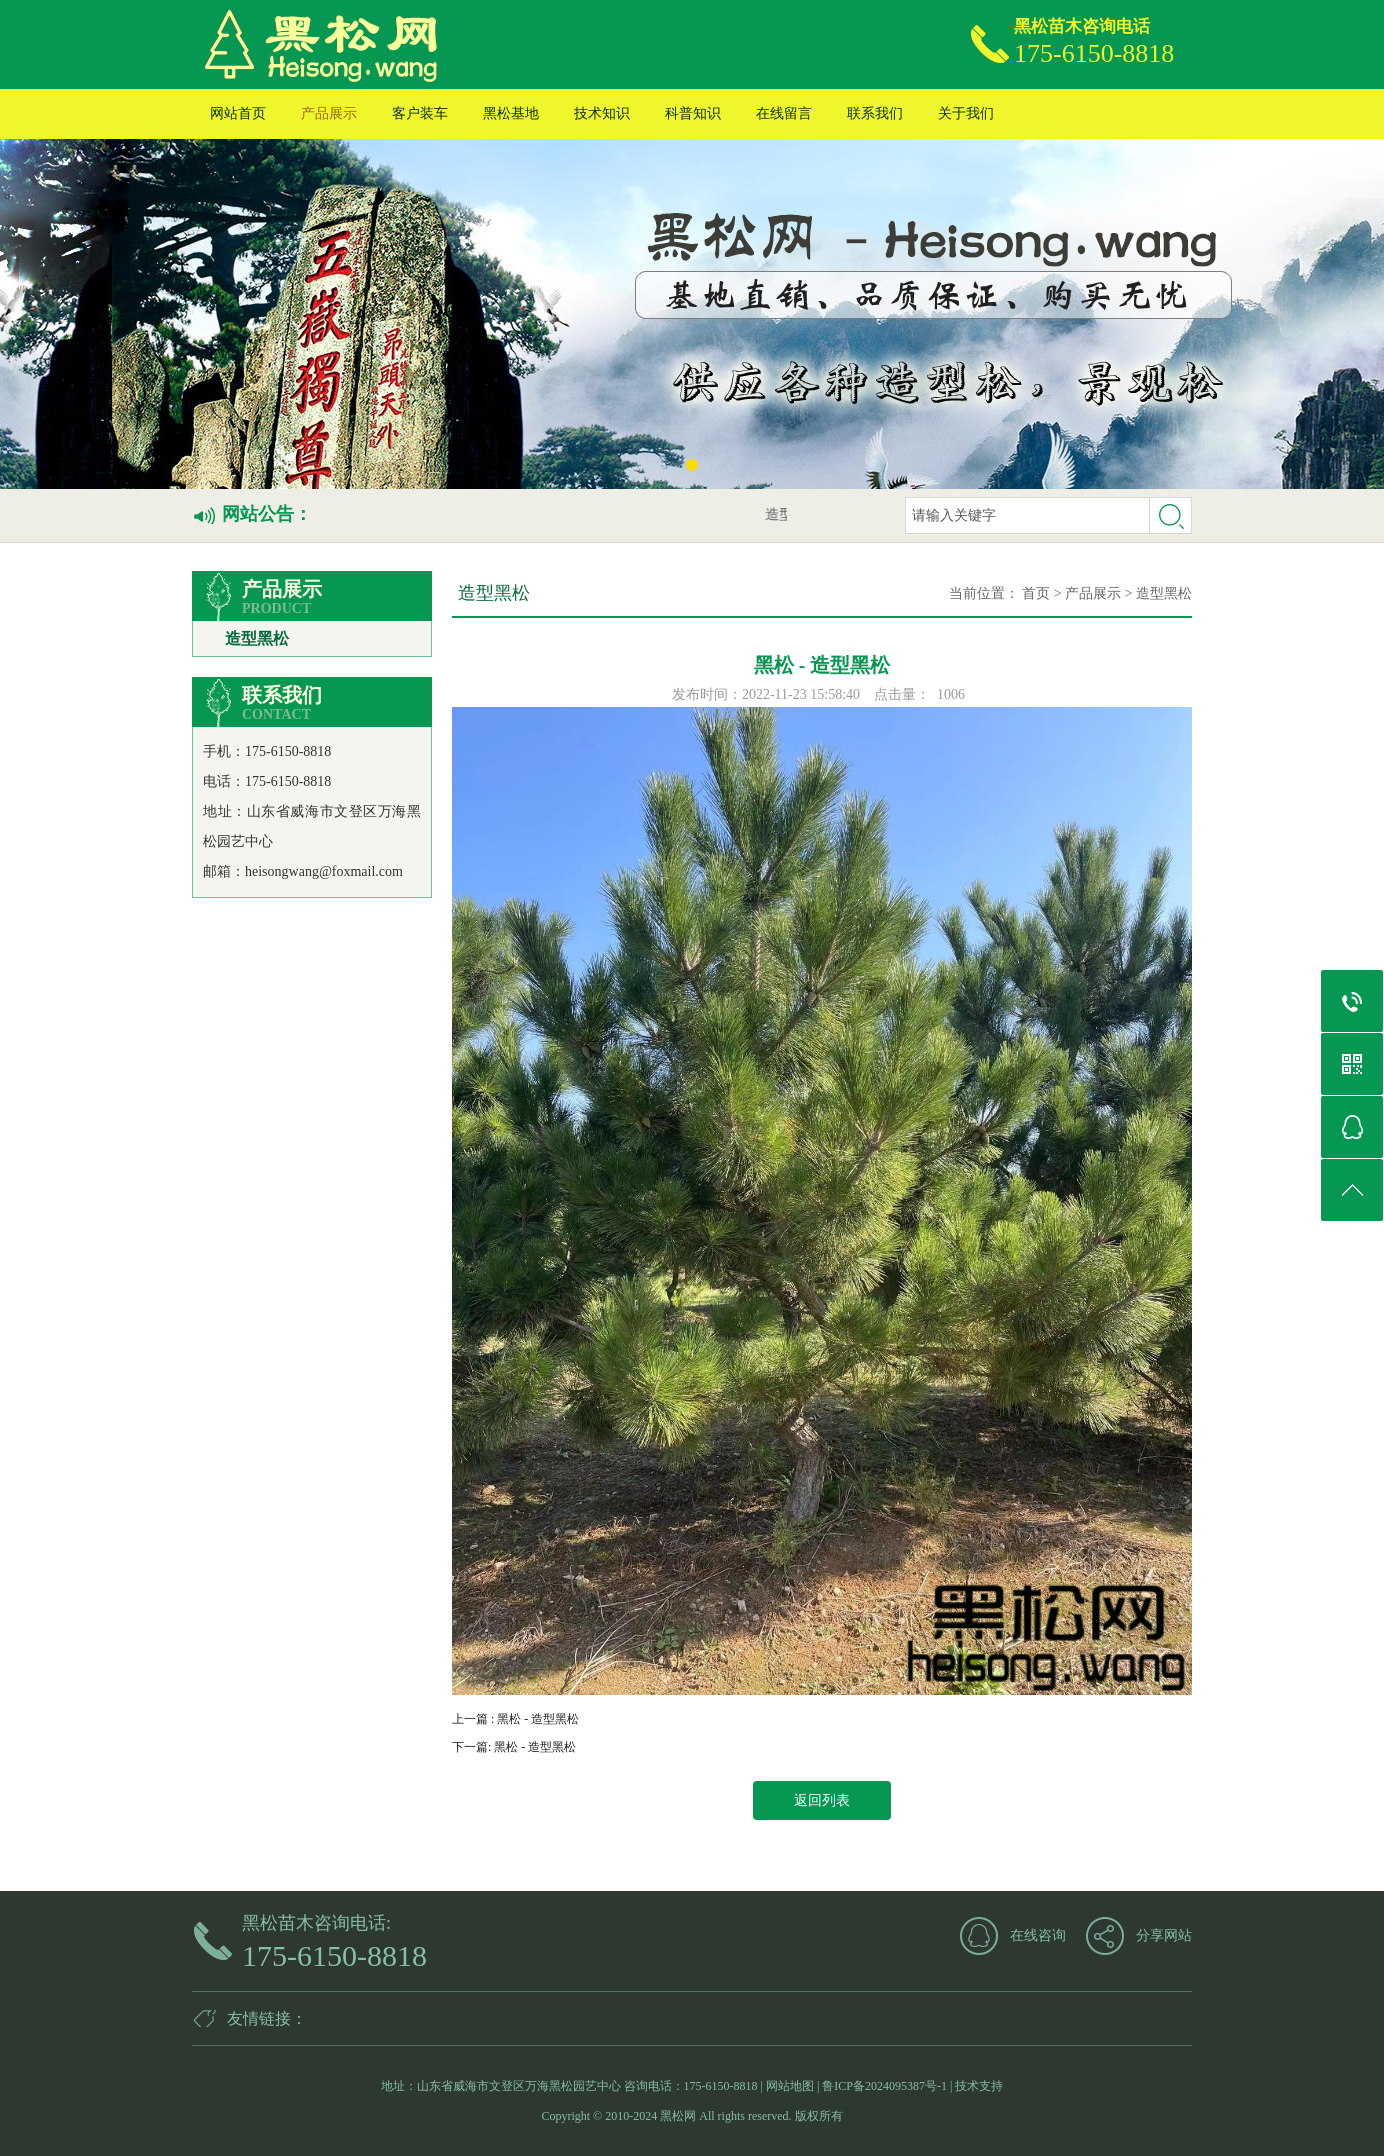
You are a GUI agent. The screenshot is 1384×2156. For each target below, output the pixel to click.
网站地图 (790, 2086)
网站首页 (238, 113)
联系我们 (875, 113)
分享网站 (1164, 1935)
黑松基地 (511, 113)
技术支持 (979, 2086)
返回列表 (822, 1800)
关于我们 (966, 113)
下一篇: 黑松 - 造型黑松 (514, 1747)
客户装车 (420, 113)
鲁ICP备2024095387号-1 (884, 2086)
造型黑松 (257, 638)
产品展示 (329, 113)
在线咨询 (1038, 1935)
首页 (1036, 593)
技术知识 (602, 113)
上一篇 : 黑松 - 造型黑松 (515, 1719)
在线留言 (784, 113)
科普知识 (693, 113)
